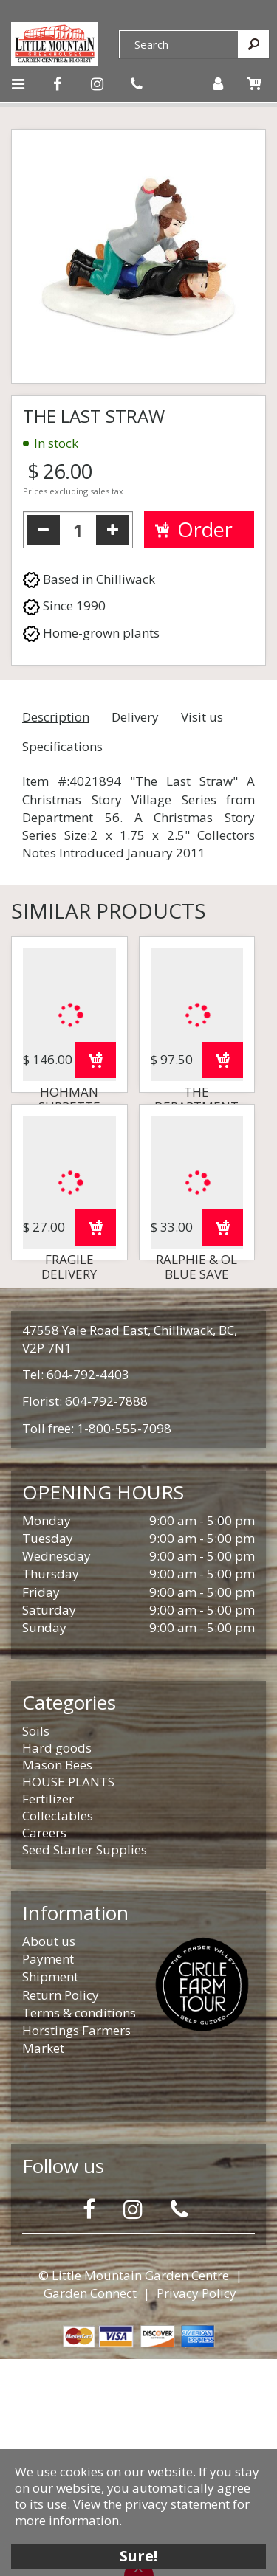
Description (55, 716)
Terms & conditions (79, 2229)
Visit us (202, 716)
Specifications (62, 746)
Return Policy (60, 2211)
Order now (95, 1168)
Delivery (135, 716)
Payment (48, 2175)
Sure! (138, 2556)
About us (48, 2157)
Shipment (50, 2193)
